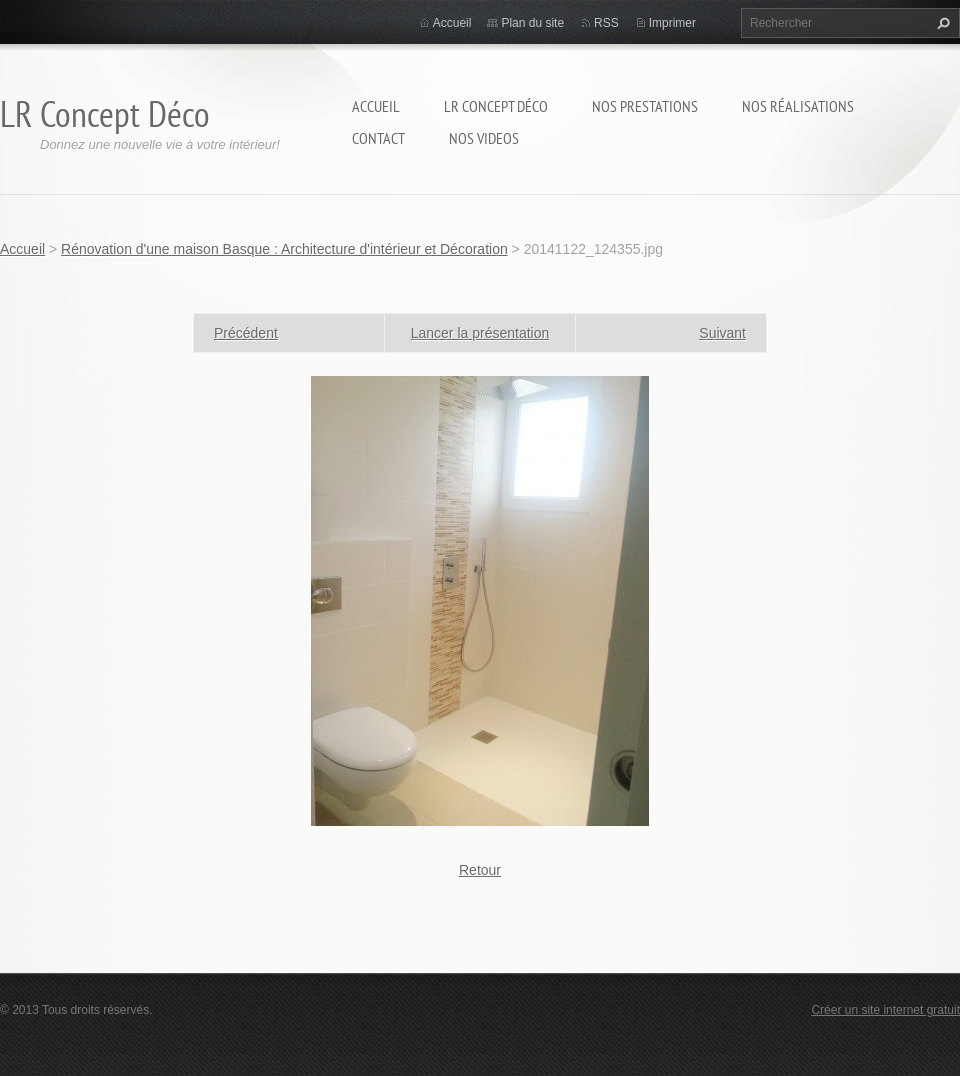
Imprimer (672, 23)
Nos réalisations (798, 106)
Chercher (941, 23)
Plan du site (532, 23)
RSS (606, 23)
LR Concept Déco (496, 106)
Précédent (246, 333)
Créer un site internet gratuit (885, 1010)
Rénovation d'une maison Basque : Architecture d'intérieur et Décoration (284, 249)
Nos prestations (645, 106)
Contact (378, 138)
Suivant (722, 333)
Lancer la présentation (480, 333)
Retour (480, 870)
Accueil (376, 106)
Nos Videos (484, 138)
